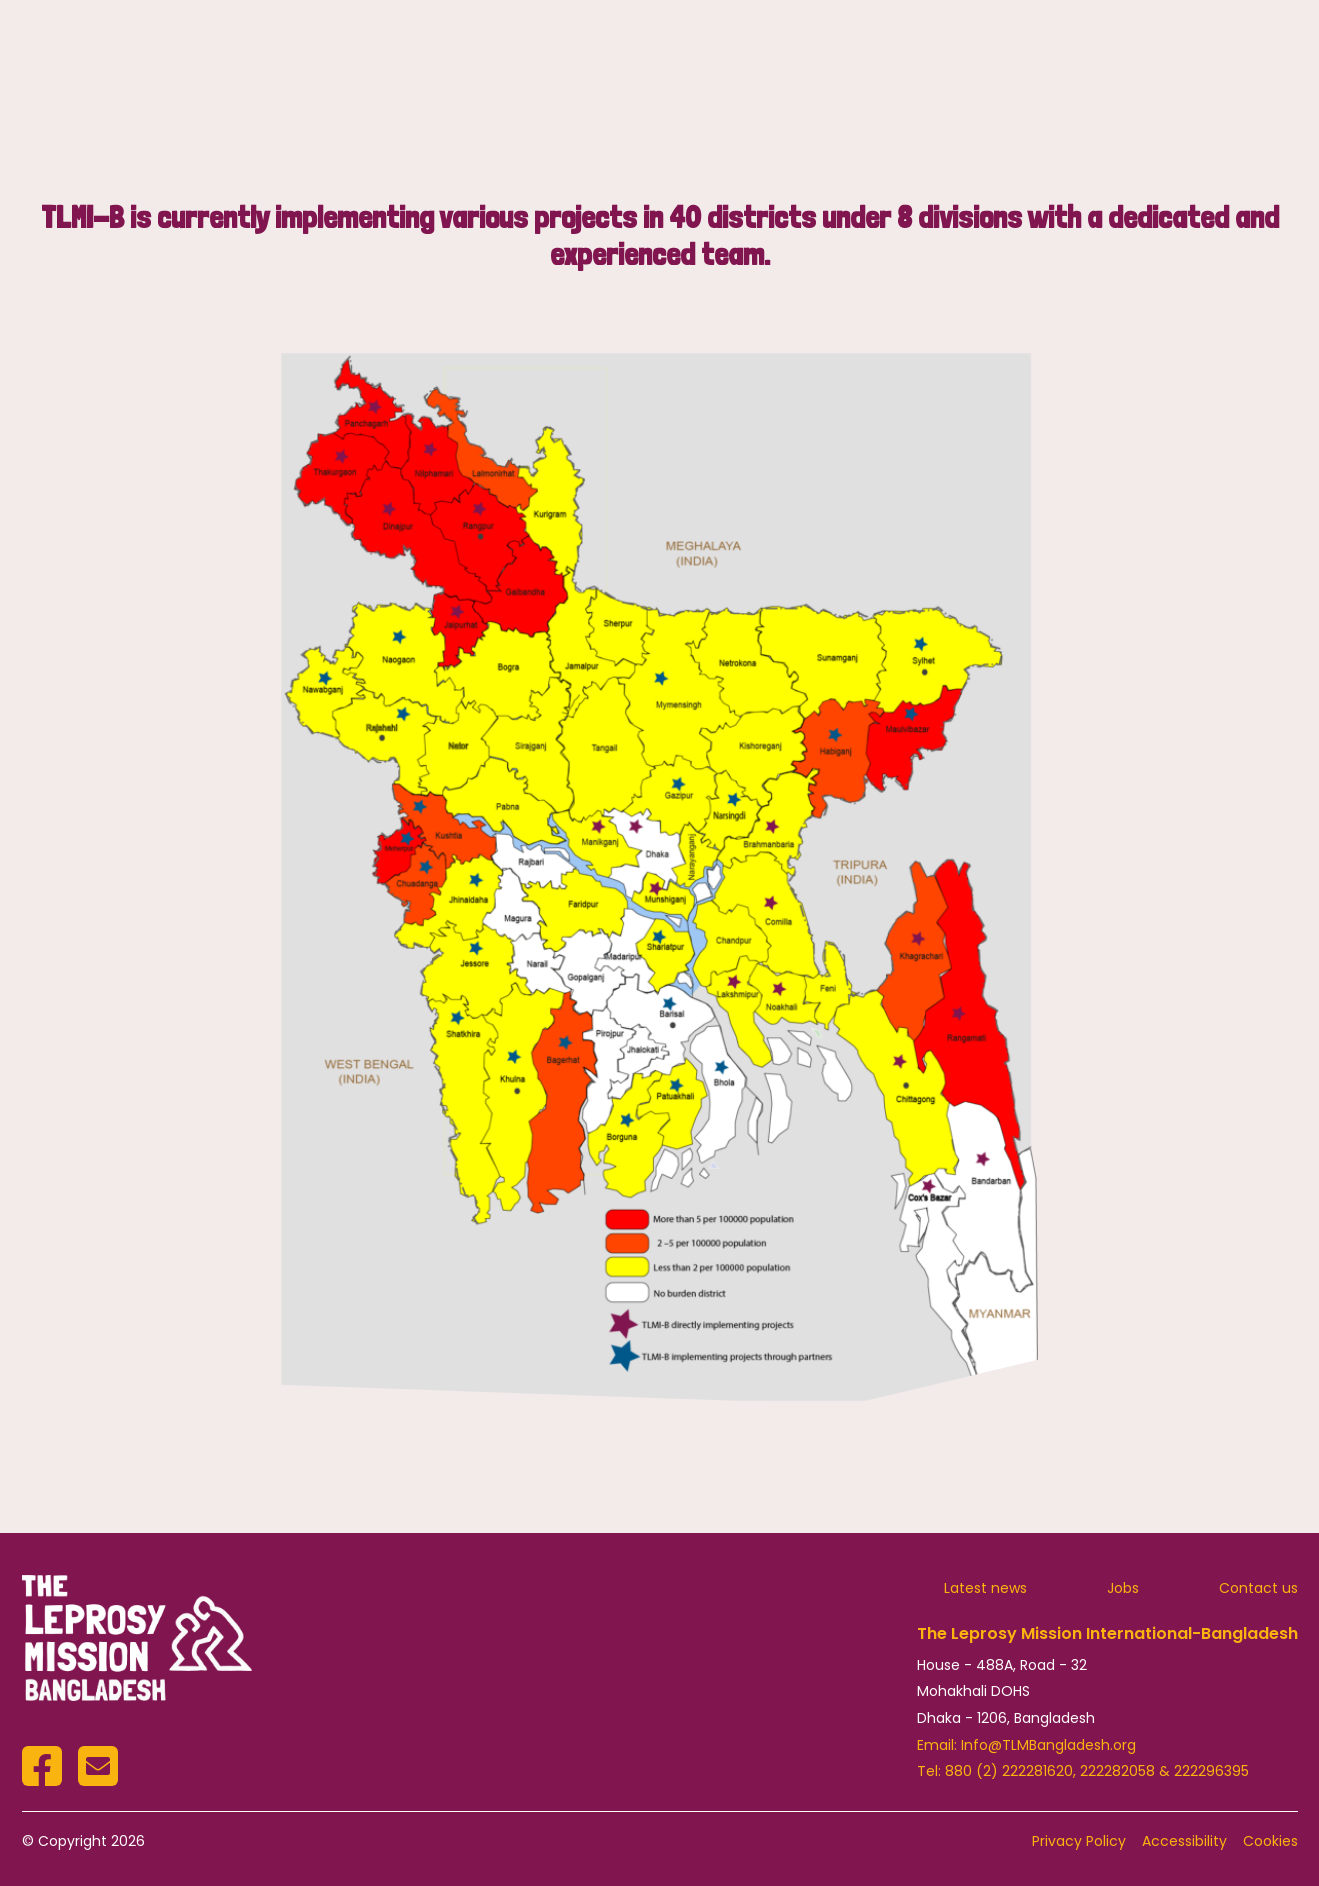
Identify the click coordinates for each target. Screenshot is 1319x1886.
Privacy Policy (1079, 1841)
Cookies (1270, 1841)
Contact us (1258, 1588)
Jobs (1123, 1588)
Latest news (985, 1588)
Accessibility (1184, 1841)
